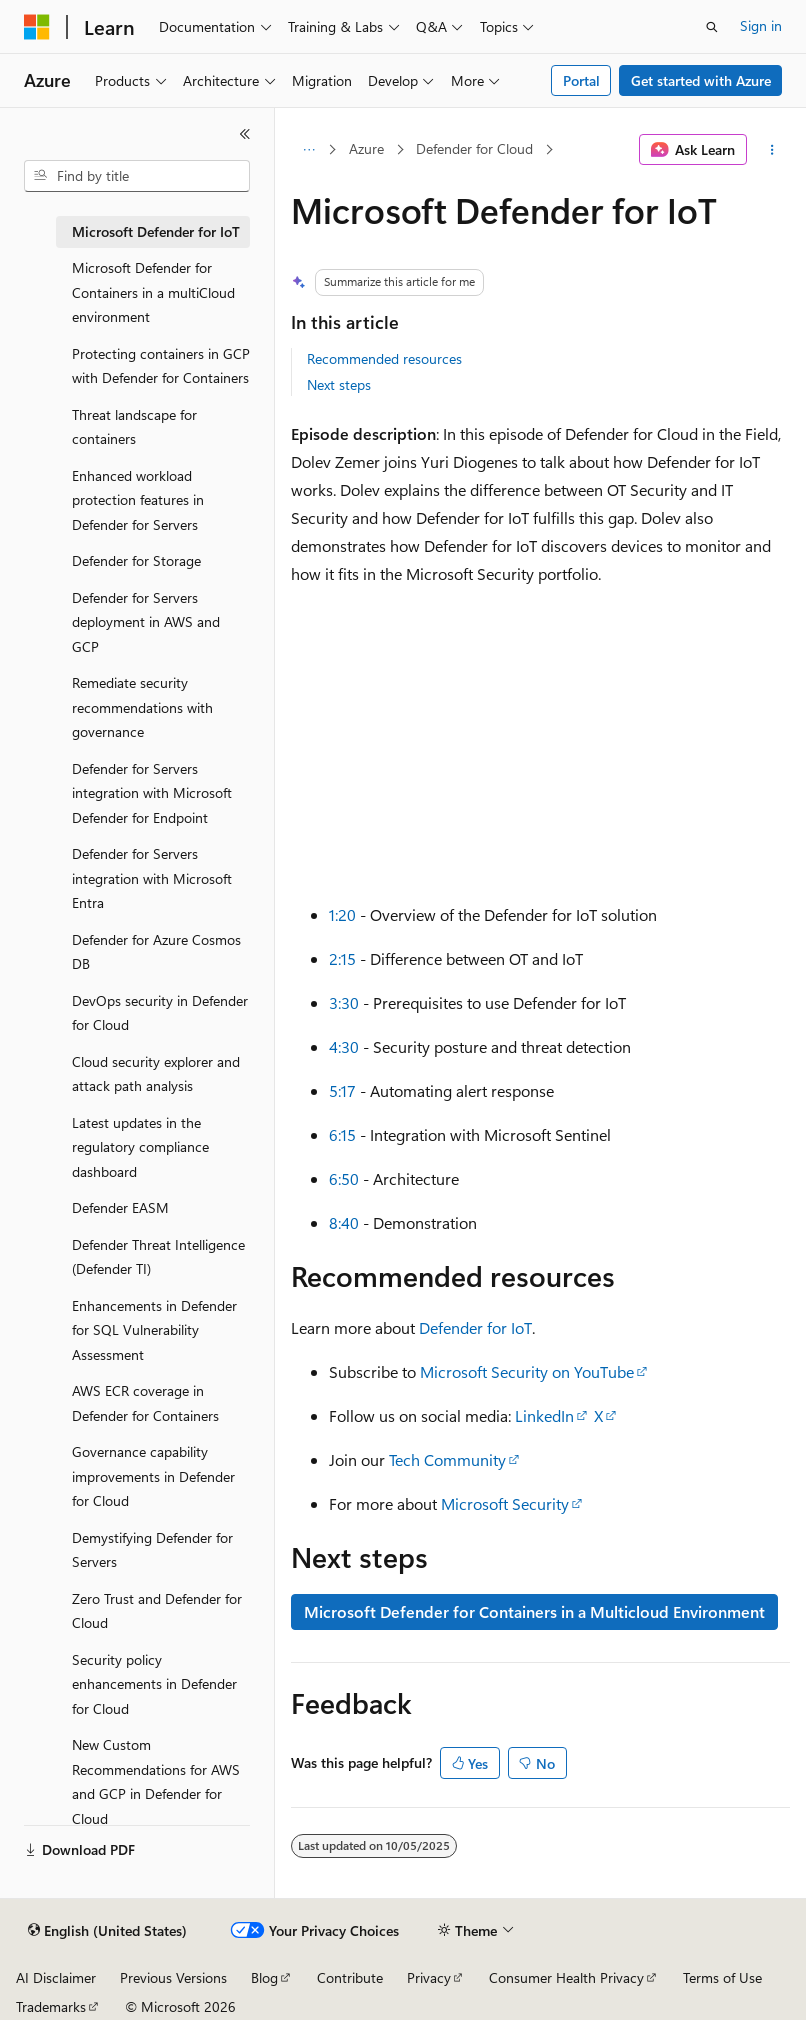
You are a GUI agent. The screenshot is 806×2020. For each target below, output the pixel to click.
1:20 (342, 914)
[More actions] (772, 150)
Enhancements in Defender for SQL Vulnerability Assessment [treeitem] (154, 1330)
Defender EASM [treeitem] (120, 1207)
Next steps (339, 384)
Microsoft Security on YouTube (527, 1371)
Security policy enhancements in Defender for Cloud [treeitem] (154, 1684)
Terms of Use (722, 1977)
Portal (581, 80)
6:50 (344, 1178)
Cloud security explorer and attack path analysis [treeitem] (156, 1074)
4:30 (344, 1046)
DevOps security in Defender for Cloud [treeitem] (160, 1013)
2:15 (342, 958)
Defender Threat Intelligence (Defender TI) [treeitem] (158, 1257)
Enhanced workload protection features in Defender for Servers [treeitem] (138, 500)
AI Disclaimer (56, 1977)
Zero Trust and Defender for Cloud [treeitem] (157, 1611)
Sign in (761, 25)
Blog (264, 1977)
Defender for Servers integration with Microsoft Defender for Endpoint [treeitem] (152, 793)
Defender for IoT (475, 1327)
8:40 (344, 1222)
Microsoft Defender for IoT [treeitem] (156, 231)
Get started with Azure (701, 80)
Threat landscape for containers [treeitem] (134, 427)
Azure (366, 148)
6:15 (342, 1134)
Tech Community (447, 1459)
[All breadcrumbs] (308, 150)
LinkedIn (544, 1415)
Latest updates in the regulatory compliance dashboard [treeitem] (140, 1147)
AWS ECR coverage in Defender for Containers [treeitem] (145, 1403)
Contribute (350, 1977)
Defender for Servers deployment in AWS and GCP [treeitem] (146, 622)
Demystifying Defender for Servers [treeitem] (152, 1550)
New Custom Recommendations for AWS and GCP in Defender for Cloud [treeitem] (156, 1781)
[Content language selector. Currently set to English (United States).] (107, 1931)
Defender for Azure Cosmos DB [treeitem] (156, 952)
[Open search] (712, 27)
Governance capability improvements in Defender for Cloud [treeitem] (153, 1476)
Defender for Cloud (474, 148)
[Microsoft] (37, 27)
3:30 (344, 1002)
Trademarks (51, 2006)
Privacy (429, 1977)
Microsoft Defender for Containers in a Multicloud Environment (534, 1611)
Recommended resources (384, 358)
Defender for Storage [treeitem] (136, 560)
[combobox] (137, 176)
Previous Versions (173, 1977)
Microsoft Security (505, 1503)
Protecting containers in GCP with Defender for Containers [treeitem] (161, 366)
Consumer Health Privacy (566, 1977)
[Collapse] (245, 134)
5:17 (342, 1090)
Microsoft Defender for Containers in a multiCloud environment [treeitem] (153, 292)
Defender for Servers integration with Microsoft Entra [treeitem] (152, 878)
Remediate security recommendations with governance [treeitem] (142, 707)
